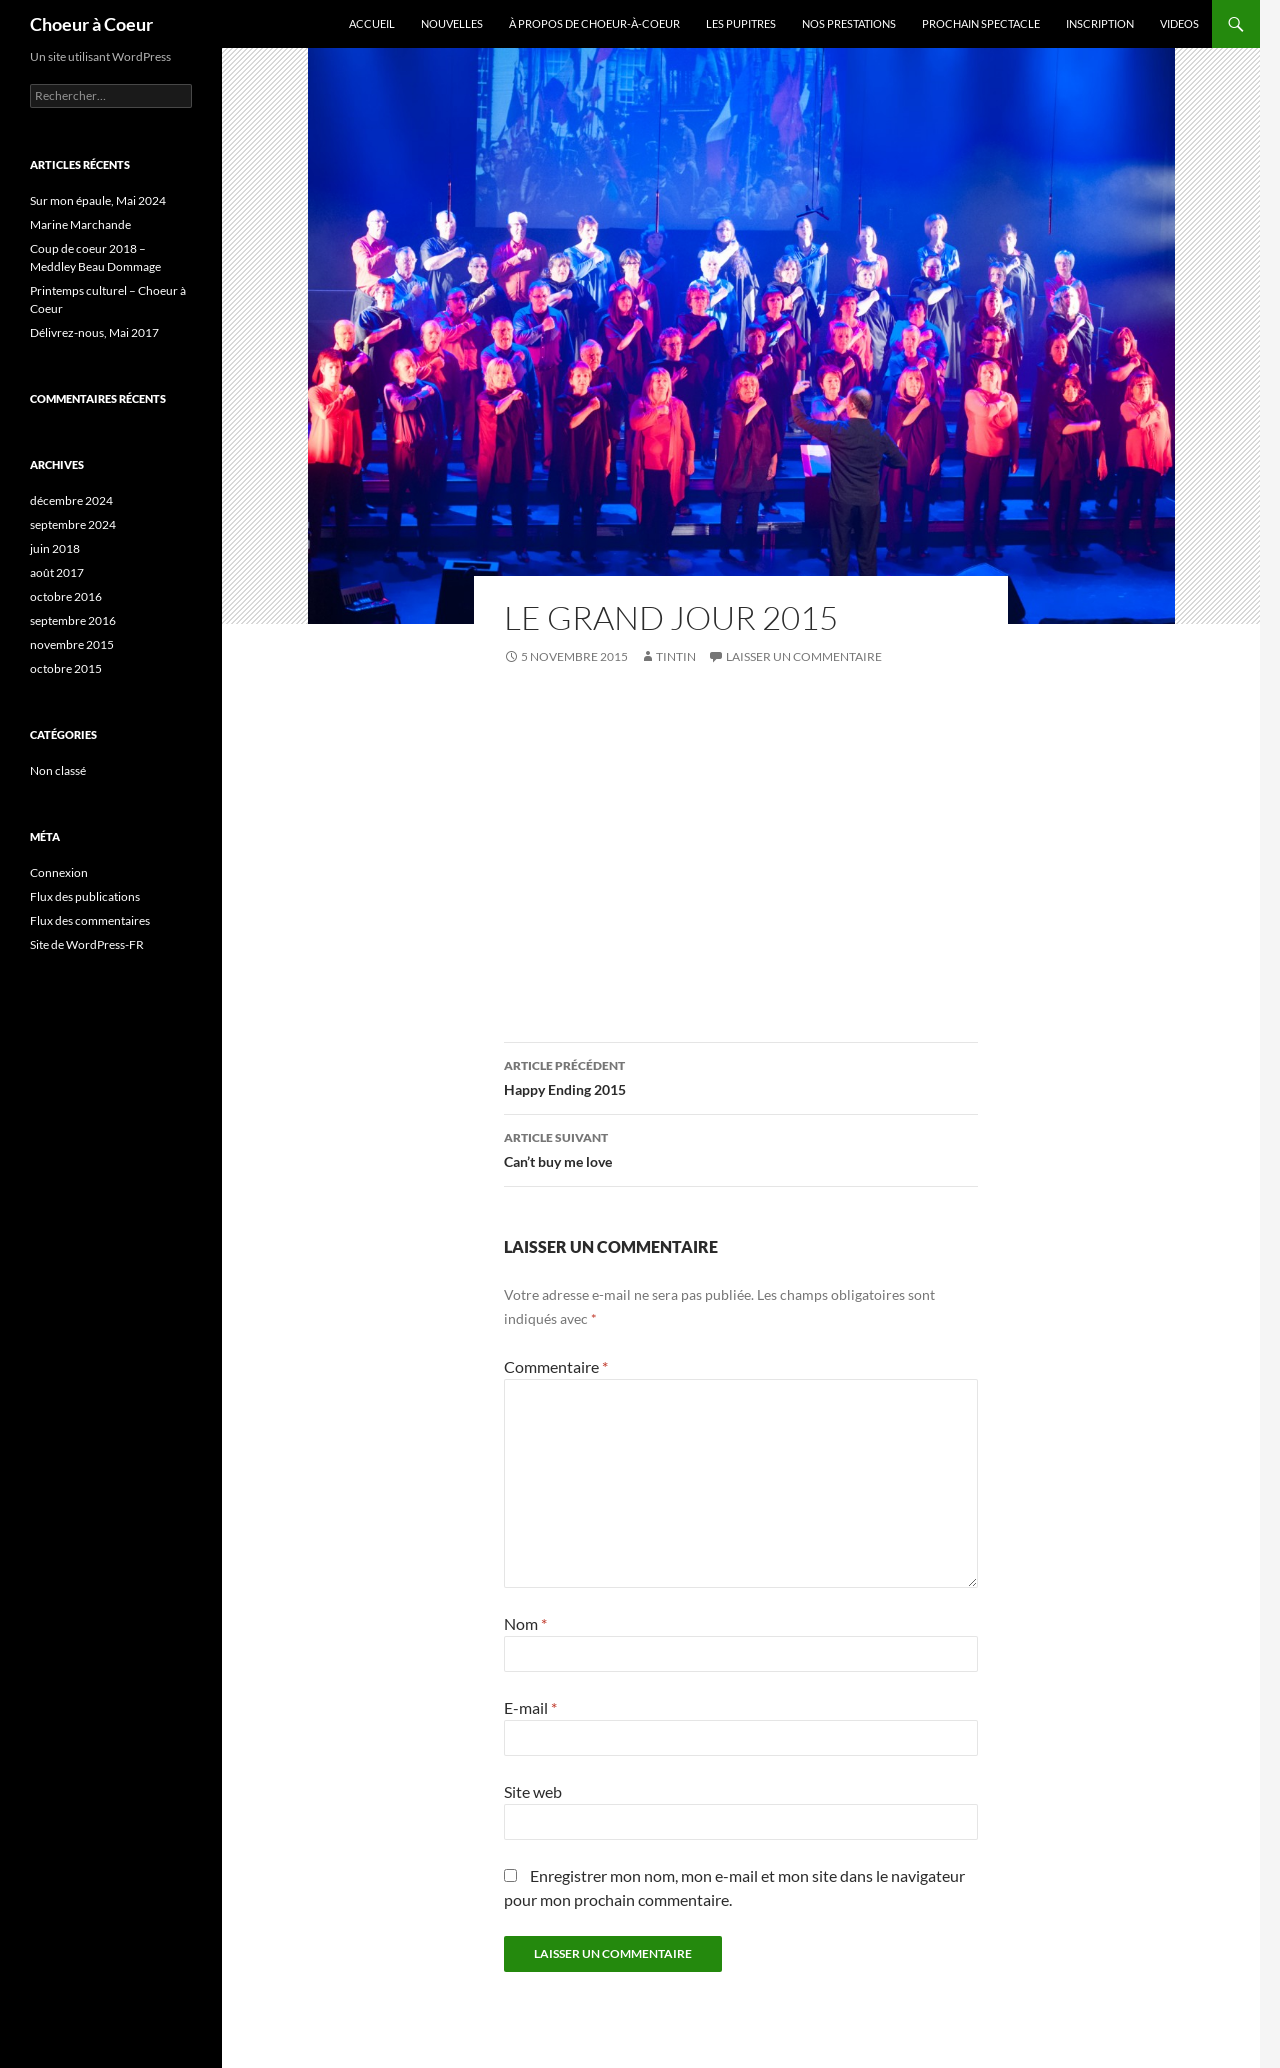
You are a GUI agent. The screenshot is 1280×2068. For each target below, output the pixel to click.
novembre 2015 (72, 644)
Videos (1179, 23)
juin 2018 (55, 548)
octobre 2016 (66, 596)
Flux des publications (85, 896)
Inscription (1100, 23)
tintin (676, 656)
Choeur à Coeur (91, 24)
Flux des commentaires (90, 920)
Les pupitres (741, 23)
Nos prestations (849, 23)
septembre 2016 (73, 620)
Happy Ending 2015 (741, 1076)
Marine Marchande (80, 224)
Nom (525, 1623)
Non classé (58, 770)
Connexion (59, 872)
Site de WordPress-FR (87, 944)
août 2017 (57, 572)
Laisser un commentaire (804, 656)
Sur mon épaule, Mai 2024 (98, 200)
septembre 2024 (73, 524)
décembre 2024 (71, 500)
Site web (533, 1791)
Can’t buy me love (741, 1148)
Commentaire (556, 1366)
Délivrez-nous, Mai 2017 (94, 332)
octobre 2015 (66, 668)
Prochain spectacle (981, 23)
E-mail (530, 1707)
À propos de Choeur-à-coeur (594, 23)
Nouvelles (452, 23)
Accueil (372, 23)
